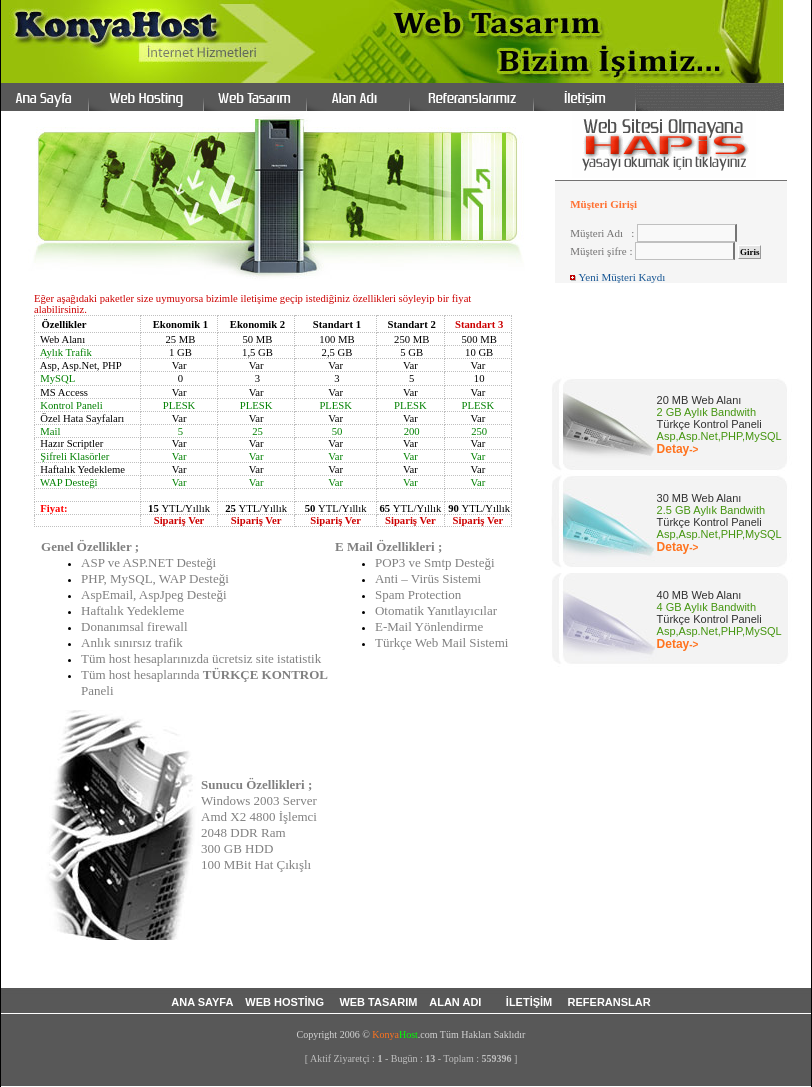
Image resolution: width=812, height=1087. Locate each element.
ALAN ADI (458, 1002)
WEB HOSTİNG (286, 1002)
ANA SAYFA (202, 1002)
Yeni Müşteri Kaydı (621, 277)
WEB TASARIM (379, 1002)
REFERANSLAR (609, 1002)
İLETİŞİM (531, 1002)
